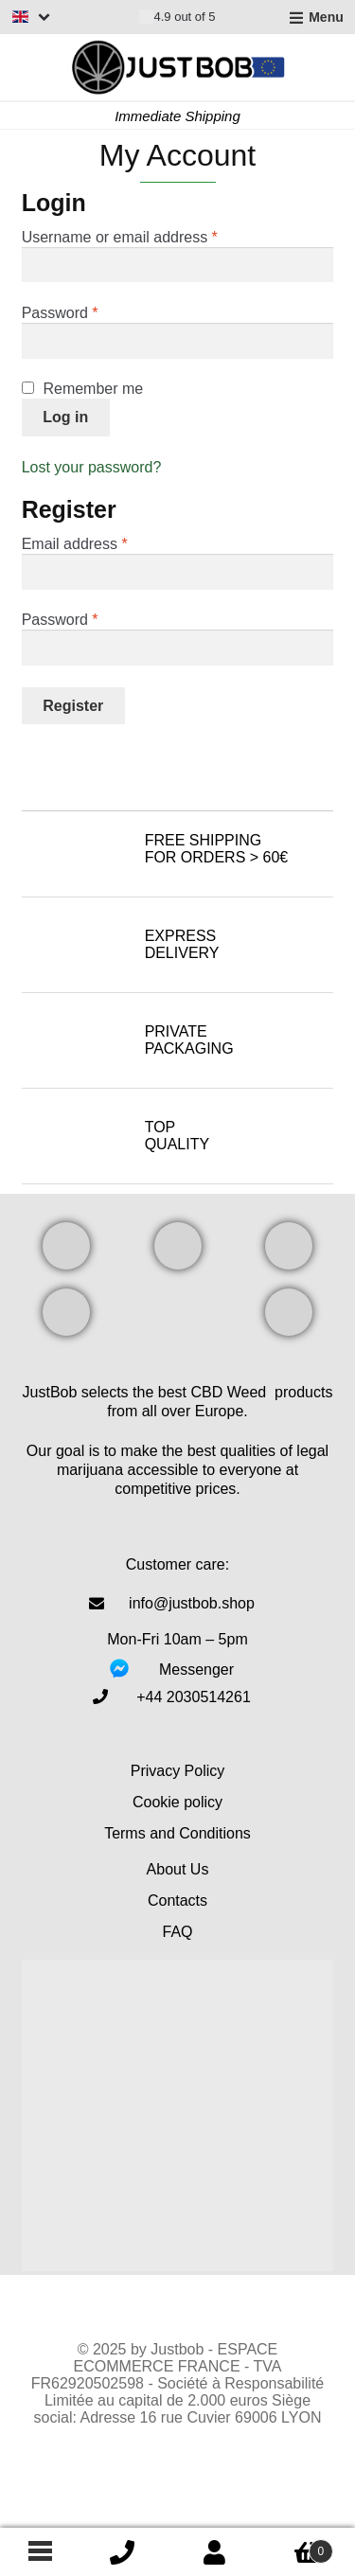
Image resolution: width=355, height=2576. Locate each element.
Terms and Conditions (177, 1833)
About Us (178, 1869)
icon (122, 2552)
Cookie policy (177, 1802)
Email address (105, 543)
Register (73, 706)
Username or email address (150, 236)
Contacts (177, 1900)
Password (90, 312)
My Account (215, 2552)
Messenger (196, 1669)
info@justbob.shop (192, 1603)
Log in (65, 417)
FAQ (177, 1932)
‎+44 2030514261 (193, 1697)
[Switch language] (31, 16)
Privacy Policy (178, 1771)
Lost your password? (92, 467)
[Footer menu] (38, 2552)
